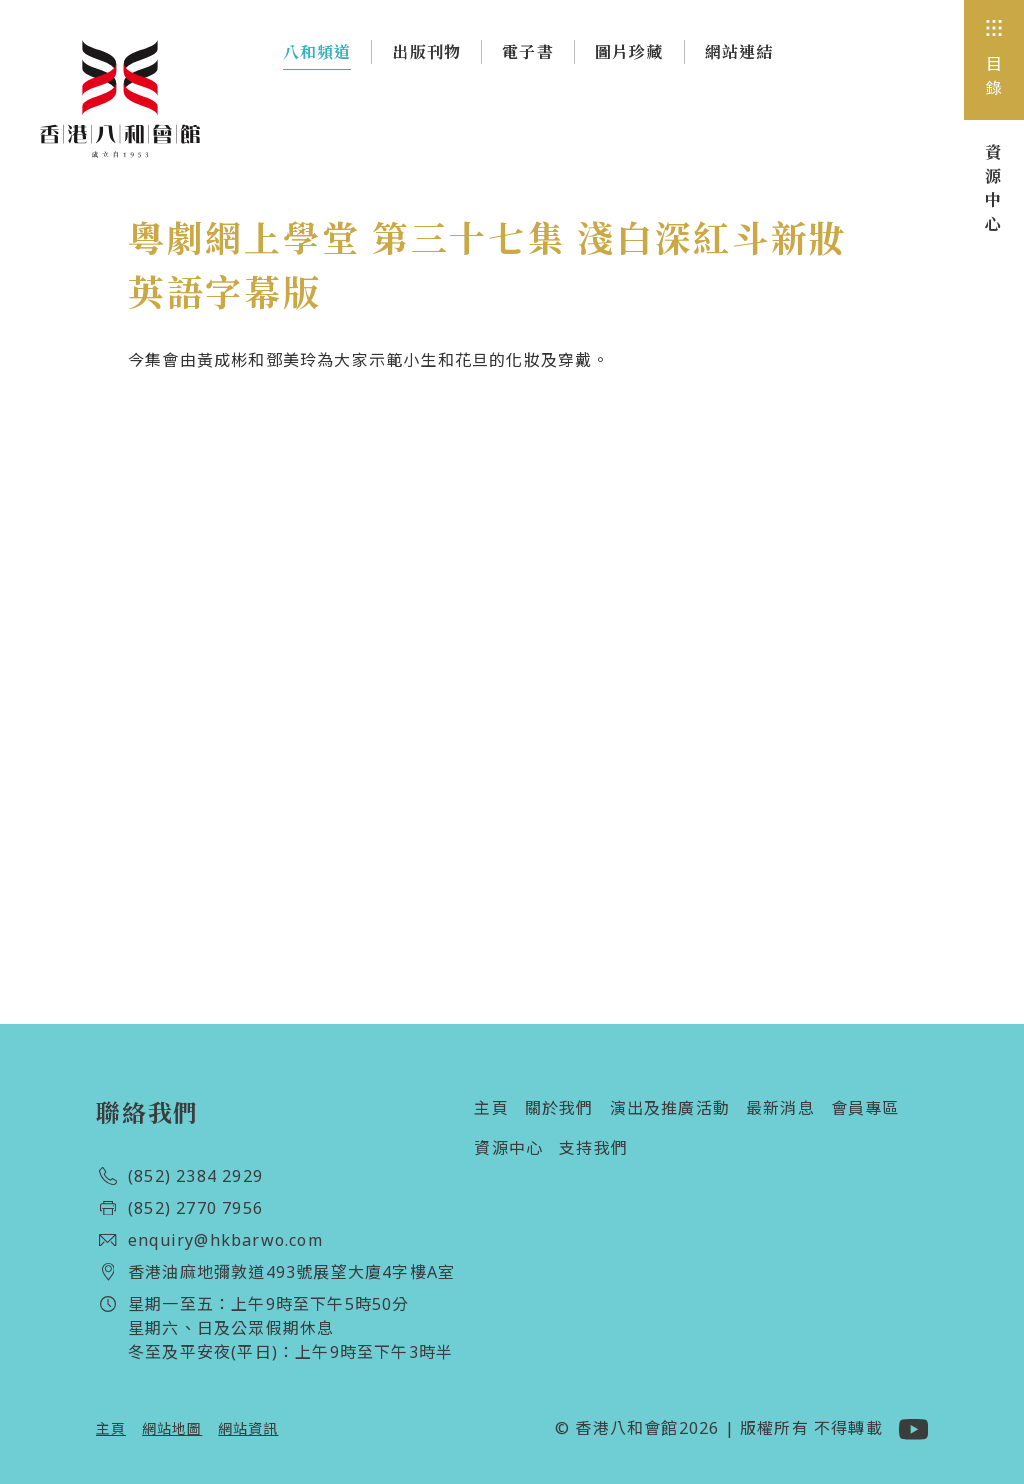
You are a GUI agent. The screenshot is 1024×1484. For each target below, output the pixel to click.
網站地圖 (172, 1428)
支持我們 (593, 1148)
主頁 (491, 1108)
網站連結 (739, 52)
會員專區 (865, 1108)
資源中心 (508, 1148)
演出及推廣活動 (670, 1108)
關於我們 (559, 1108)
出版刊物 (426, 52)
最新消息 (780, 1108)
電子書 (528, 52)
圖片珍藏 (629, 52)
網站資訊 (248, 1428)
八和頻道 (317, 56)
